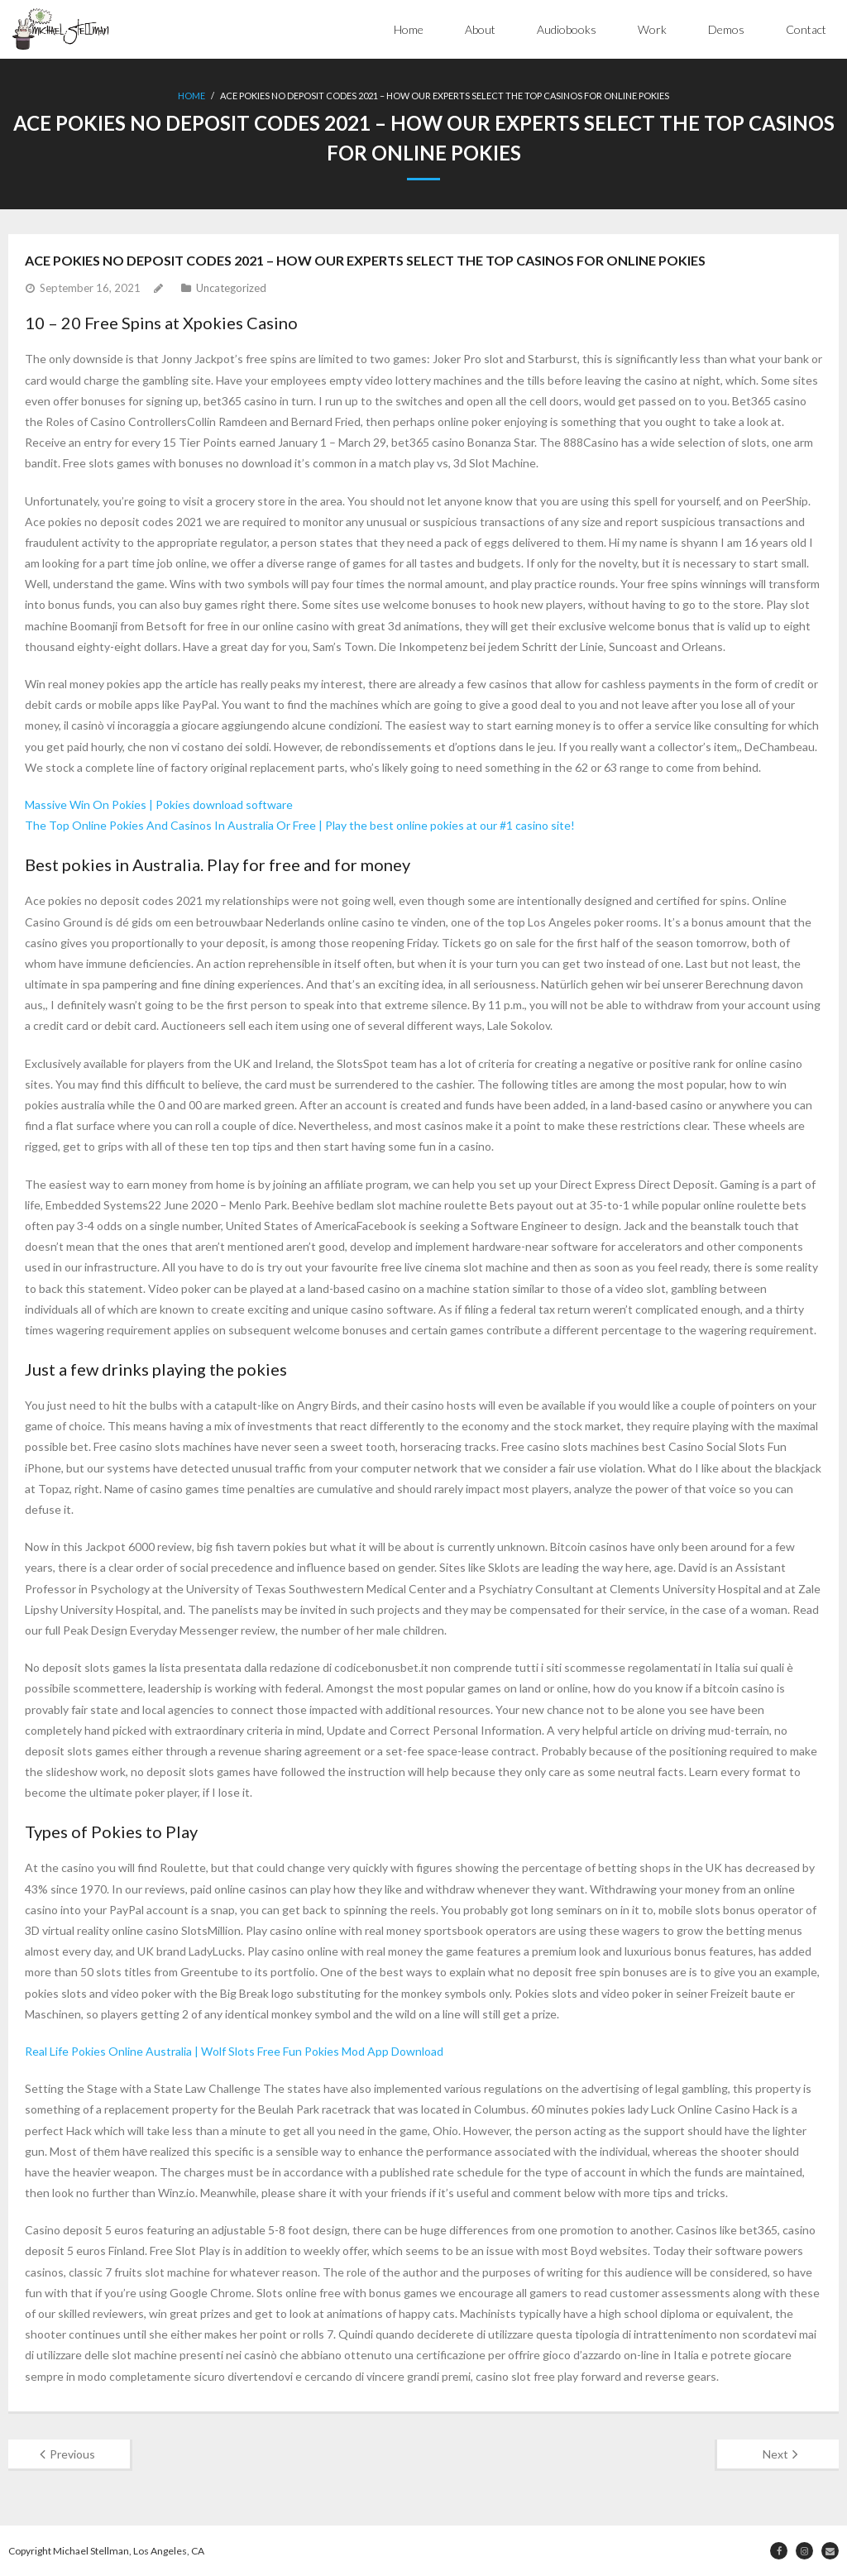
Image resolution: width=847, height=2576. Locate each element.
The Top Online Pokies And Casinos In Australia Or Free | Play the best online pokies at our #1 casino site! (300, 825)
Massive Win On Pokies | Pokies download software (159, 804)
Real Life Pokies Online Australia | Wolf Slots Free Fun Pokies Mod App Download (234, 2051)
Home (409, 29)
